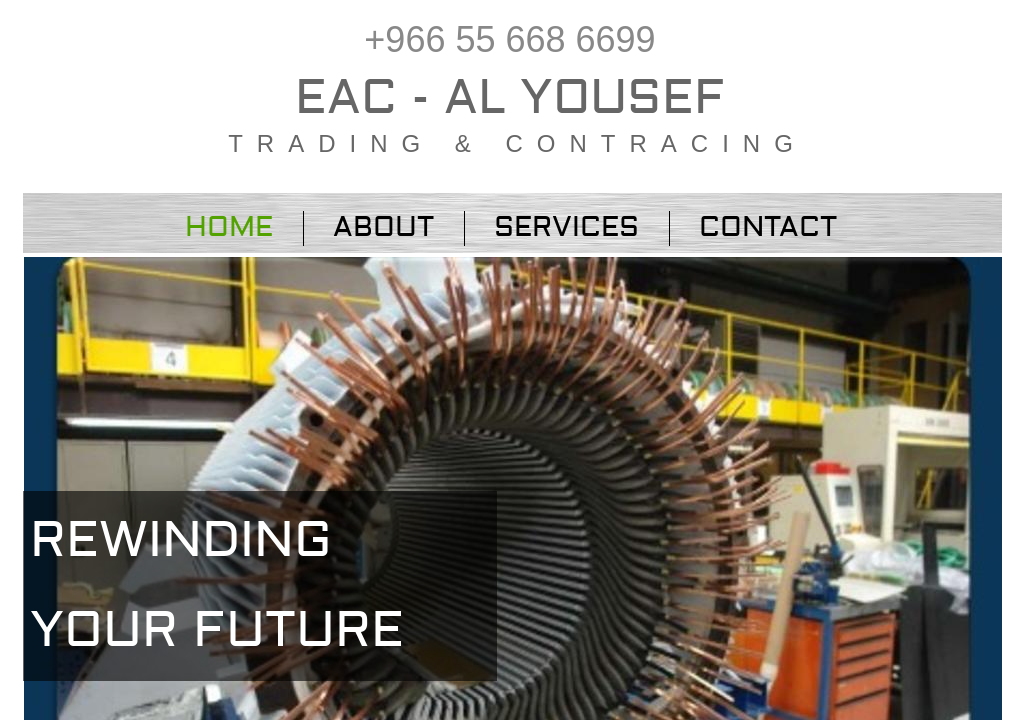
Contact (768, 227)
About (383, 227)
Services (566, 227)
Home (229, 227)
